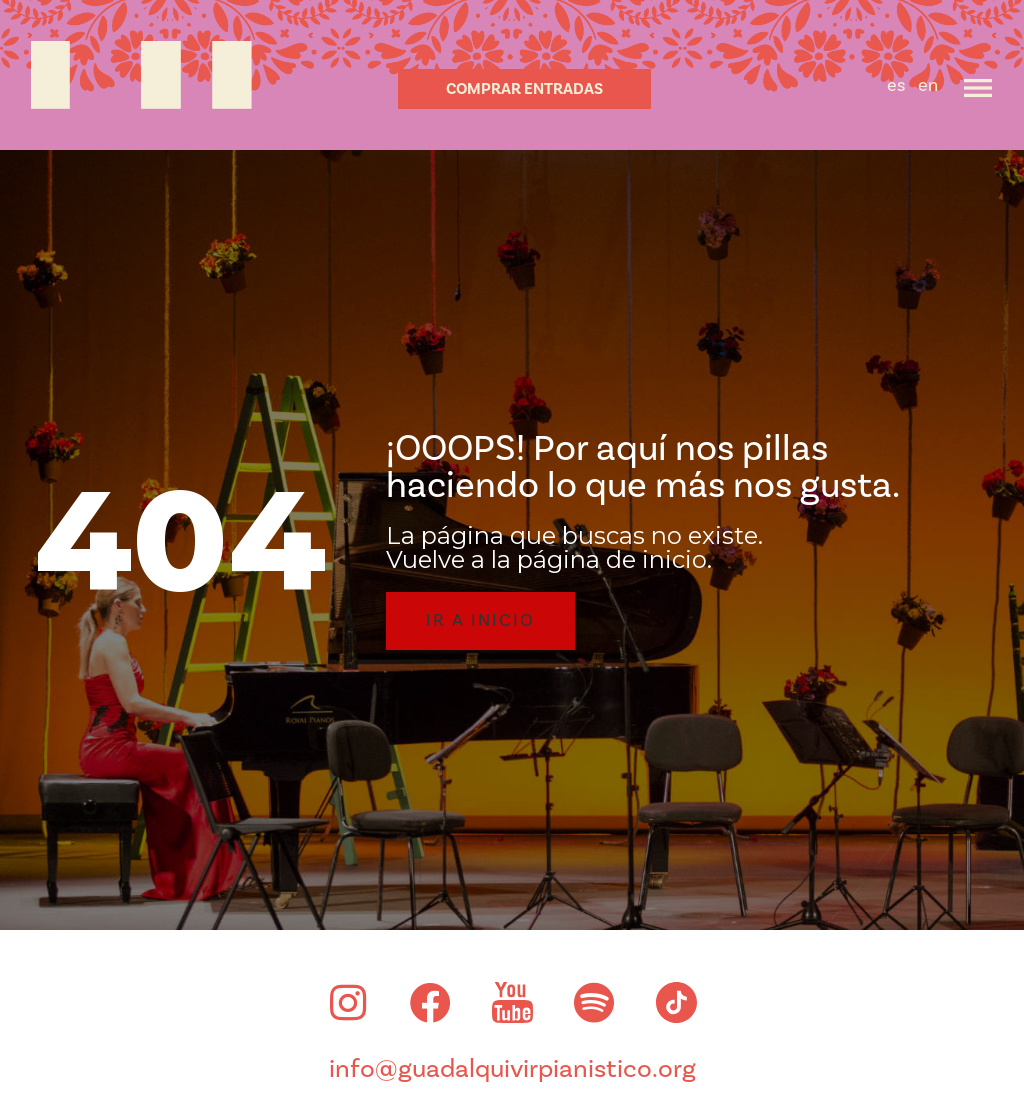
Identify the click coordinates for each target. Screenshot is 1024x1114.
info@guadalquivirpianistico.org (512, 1069)
